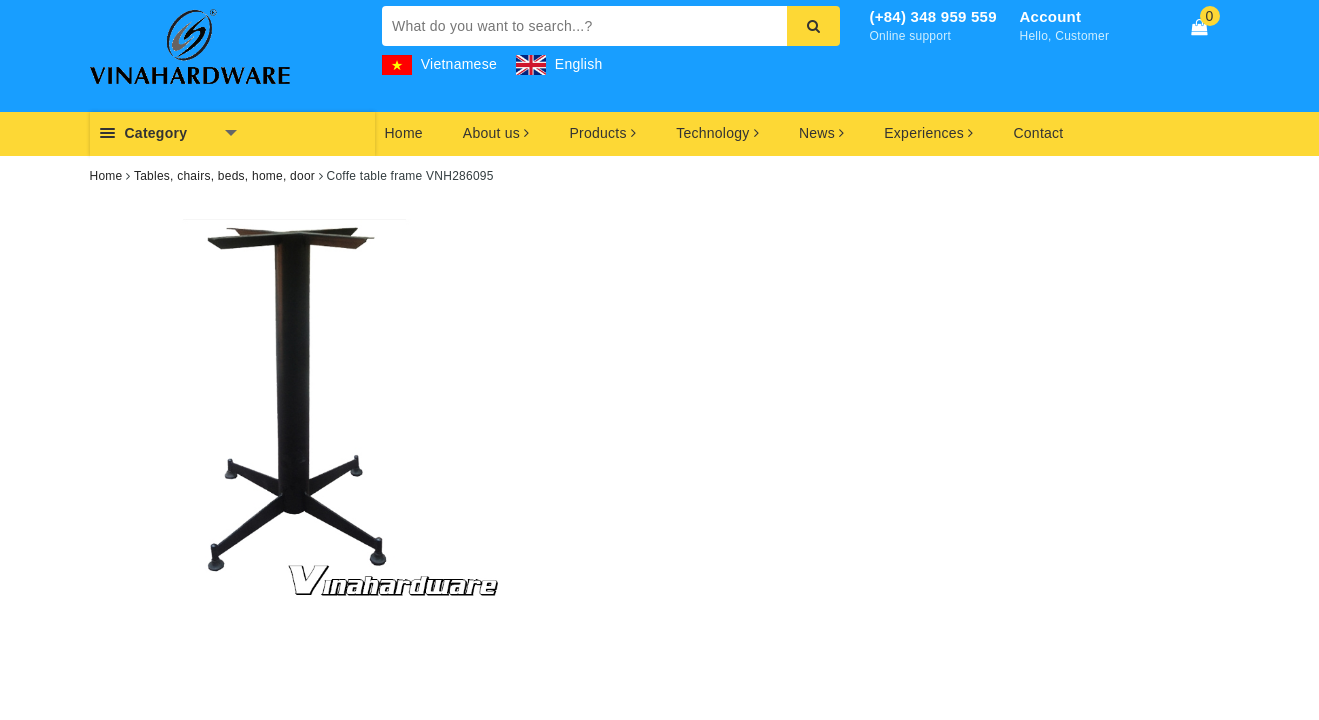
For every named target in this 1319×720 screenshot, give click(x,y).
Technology (717, 133)
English (559, 64)
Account (1051, 16)
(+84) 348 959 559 (933, 16)
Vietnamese (439, 64)
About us (496, 133)
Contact (1038, 133)
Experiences (928, 133)
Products (603, 133)
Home (404, 133)
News (821, 133)
